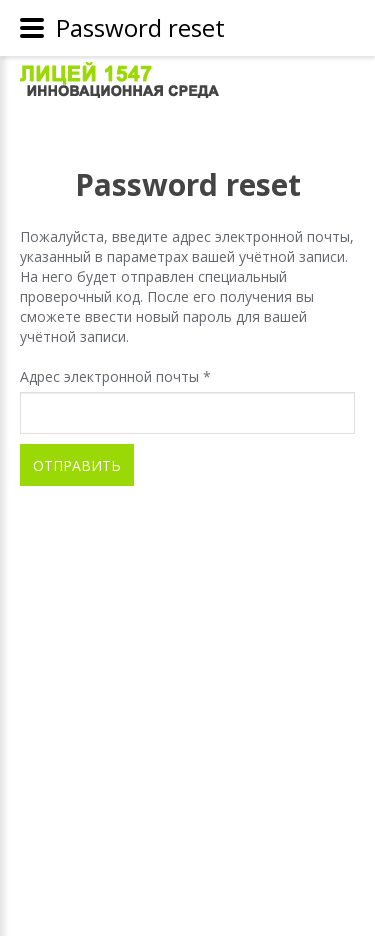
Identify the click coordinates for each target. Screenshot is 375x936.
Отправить (77, 465)
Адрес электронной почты (115, 376)
